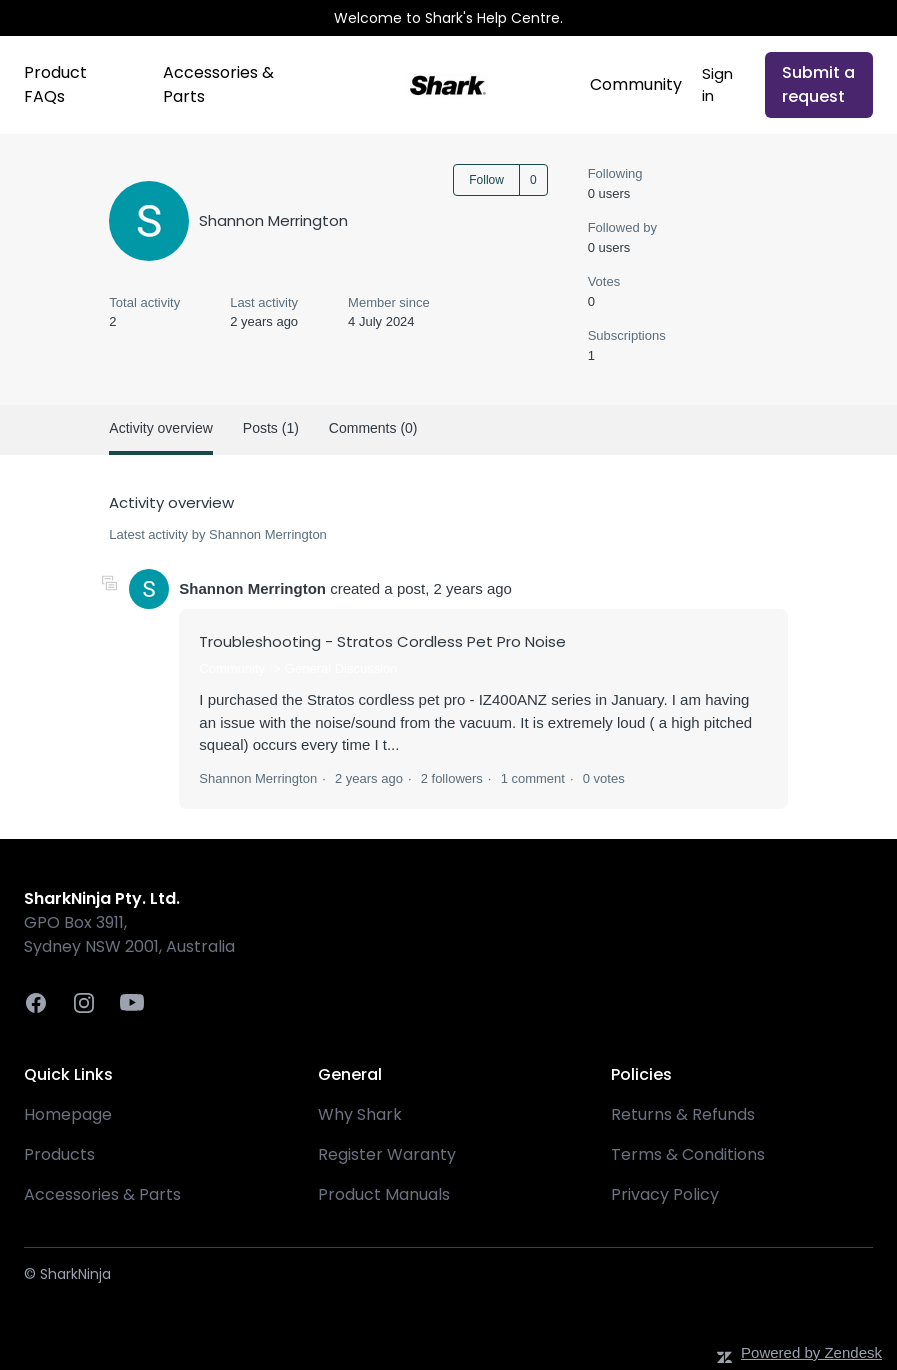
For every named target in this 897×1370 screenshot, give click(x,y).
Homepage (68, 1114)
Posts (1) (271, 428)
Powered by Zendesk (811, 1352)
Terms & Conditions (688, 1154)
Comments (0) (373, 428)
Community (636, 84)
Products (59, 1154)
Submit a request (818, 84)
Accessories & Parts (218, 84)
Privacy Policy (665, 1194)
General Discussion (341, 668)
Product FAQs (55, 84)
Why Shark (360, 1114)
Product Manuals (384, 1194)
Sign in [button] (717, 85)
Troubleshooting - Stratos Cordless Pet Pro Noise (382, 641)
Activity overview (160, 428)
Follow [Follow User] (486, 180)
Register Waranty (387, 1154)
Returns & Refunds (683, 1114)
